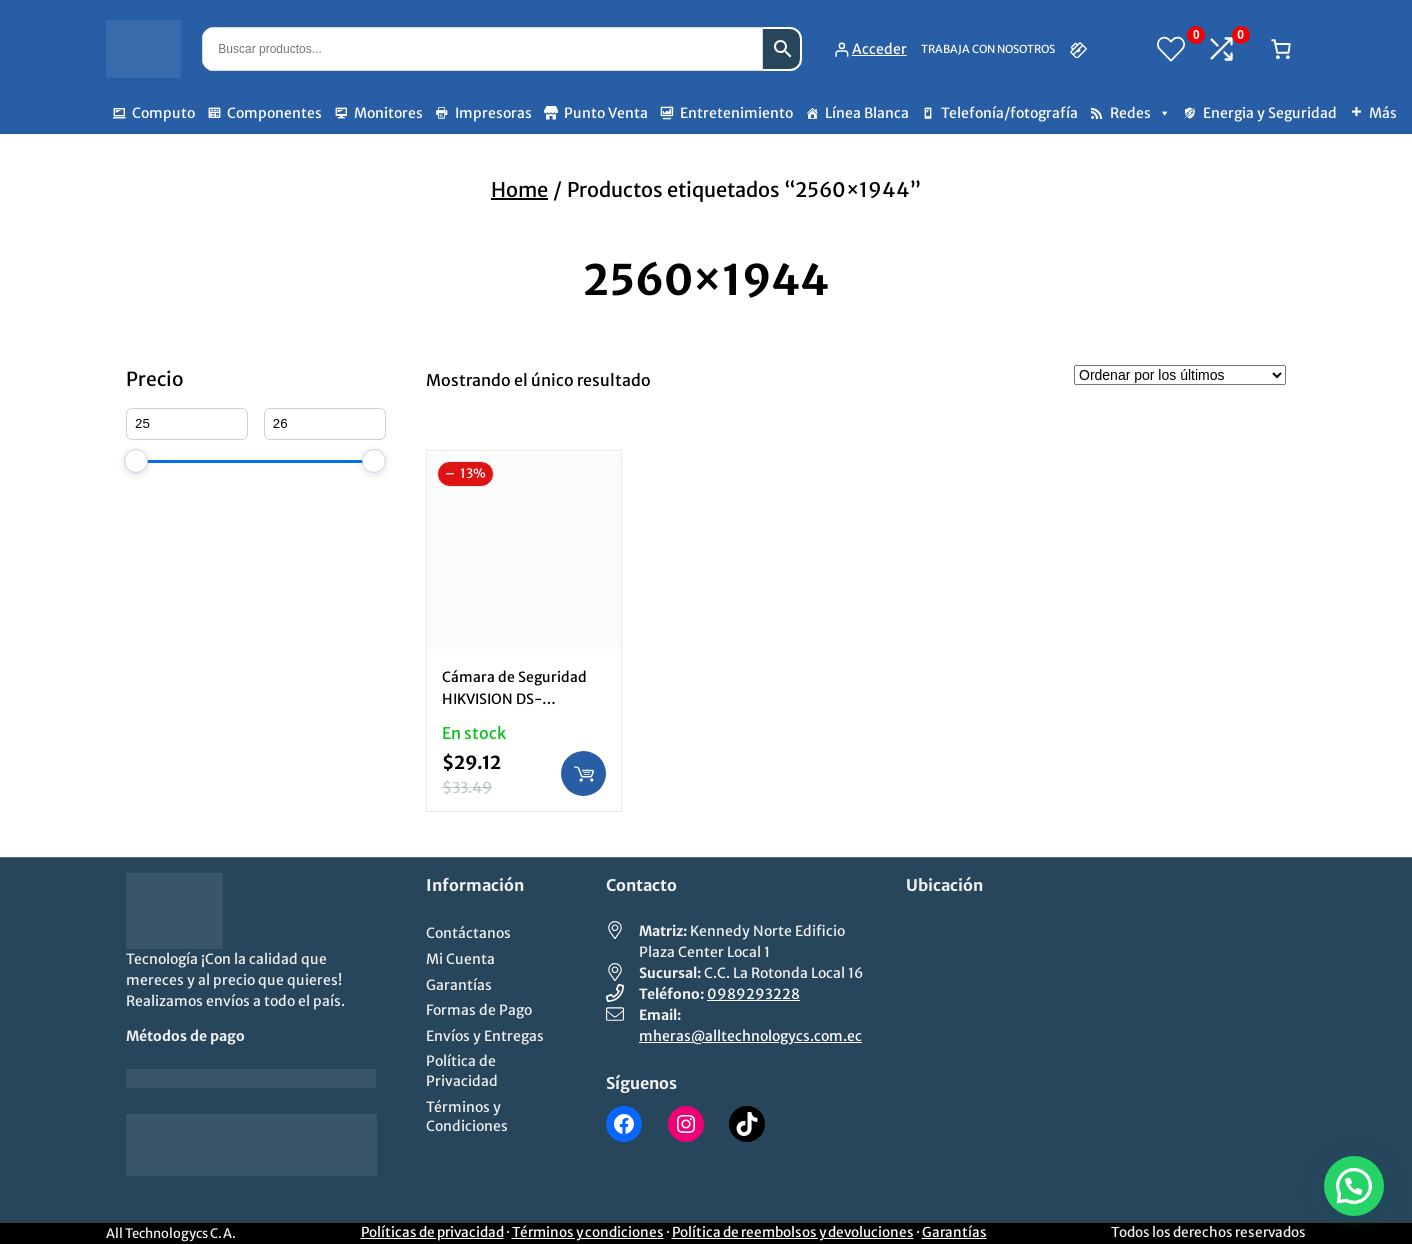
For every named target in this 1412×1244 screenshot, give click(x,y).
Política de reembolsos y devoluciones (793, 1232)
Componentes (274, 113)
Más (1383, 113)
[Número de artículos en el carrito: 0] (1281, 49)
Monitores (388, 113)
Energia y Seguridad (1270, 113)
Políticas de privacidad (432, 1232)
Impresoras (493, 113)
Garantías (954, 1232)
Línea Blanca (867, 113)
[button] (1354, 1186)
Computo (163, 113)
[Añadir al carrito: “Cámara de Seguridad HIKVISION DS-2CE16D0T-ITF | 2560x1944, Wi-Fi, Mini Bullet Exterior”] (583, 773)
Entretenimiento (736, 113)
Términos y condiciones (588, 1232)
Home (519, 189)
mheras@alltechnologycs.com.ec (750, 1036)
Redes (1140, 113)
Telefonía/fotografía (1009, 113)
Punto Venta (606, 113)
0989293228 (753, 994)
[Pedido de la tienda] (1180, 375)
